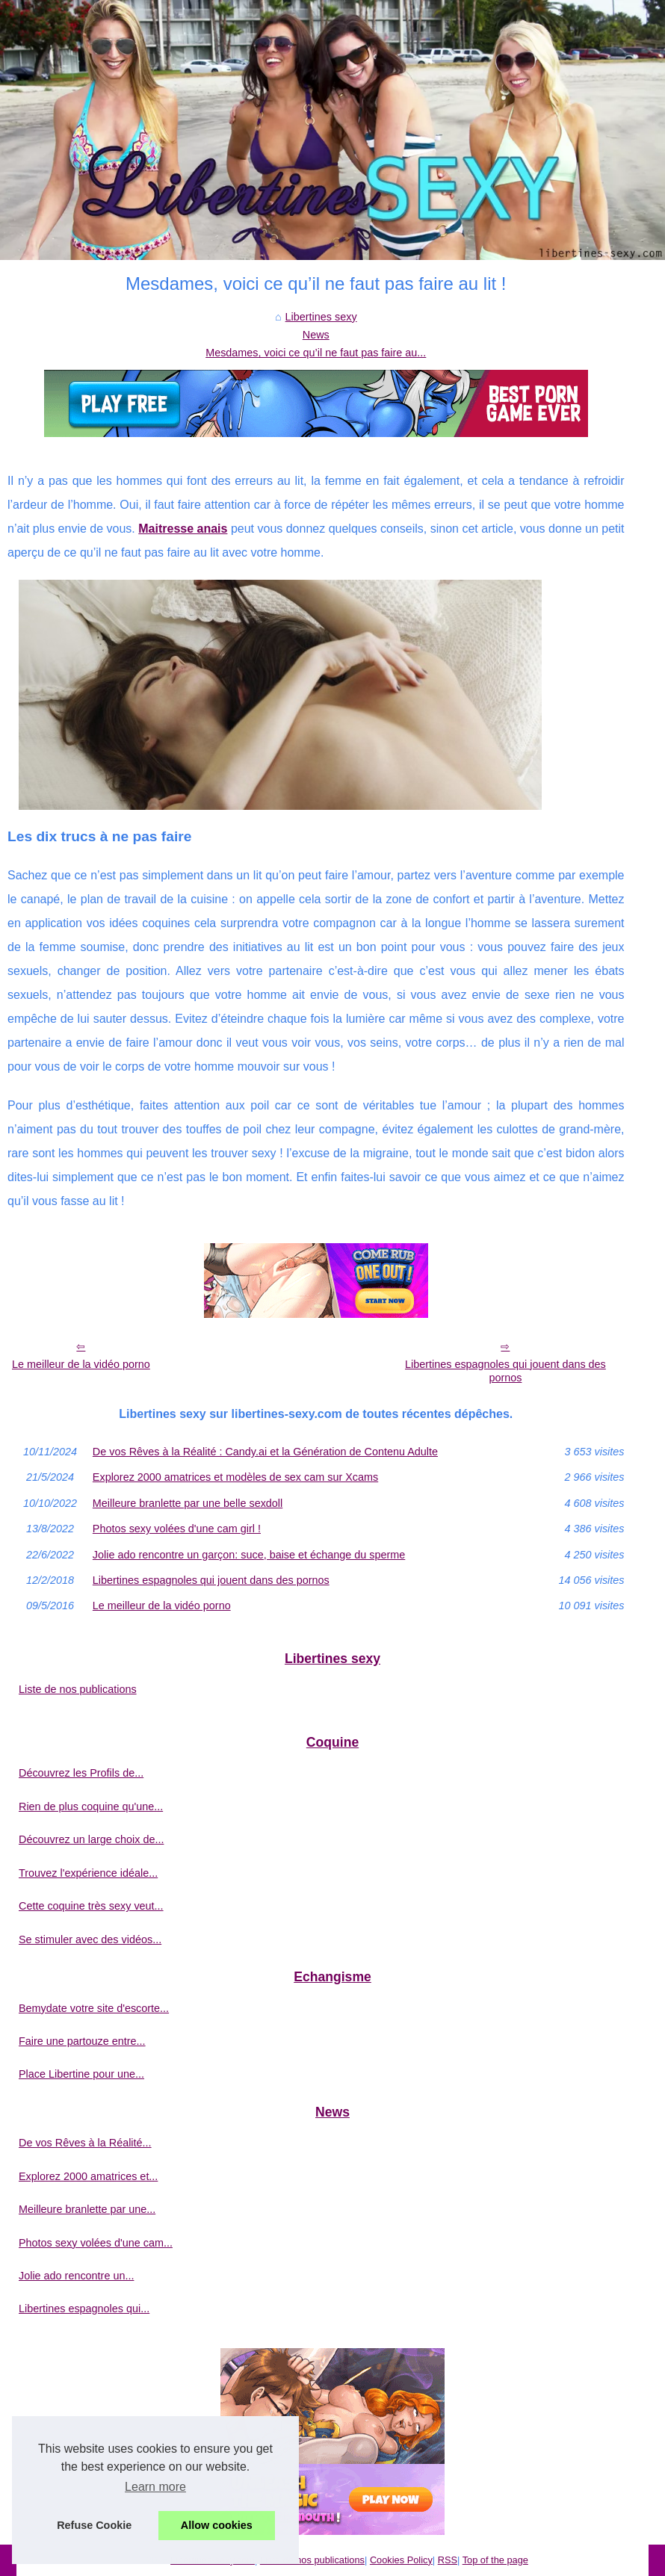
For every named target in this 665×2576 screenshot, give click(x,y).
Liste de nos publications (78, 1689)
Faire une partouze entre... (82, 2041)
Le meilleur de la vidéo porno (81, 1364)
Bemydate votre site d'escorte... (94, 2008)
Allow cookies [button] (217, 2525)
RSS (447, 2560)
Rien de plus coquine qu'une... (91, 1806)
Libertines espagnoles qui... (84, 2309)
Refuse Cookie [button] (94, 2525)
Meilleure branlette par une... (87, 2209)
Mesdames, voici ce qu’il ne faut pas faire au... (315, 353)
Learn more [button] (155, 2486)
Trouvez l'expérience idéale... (88, 1873)
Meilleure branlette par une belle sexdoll (187, 1503)
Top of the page (495, 2560)
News (316, 335)
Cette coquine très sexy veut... (91, 1906)
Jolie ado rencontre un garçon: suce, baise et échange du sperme (249, 1554)
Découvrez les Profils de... (81, 1773)
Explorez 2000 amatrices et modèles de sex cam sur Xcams (235, 1477)
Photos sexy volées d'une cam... (96, 2243)
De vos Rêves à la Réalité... (85, 2143)
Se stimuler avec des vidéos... (90, 1939)
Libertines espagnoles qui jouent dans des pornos (505, 1371)
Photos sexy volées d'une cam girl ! (177, 1528)
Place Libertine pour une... (81, 2074)
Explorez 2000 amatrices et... (88, 2176)
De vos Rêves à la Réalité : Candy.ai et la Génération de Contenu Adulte (265, 1451)
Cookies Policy (401, 2560)
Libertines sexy (321, 317)
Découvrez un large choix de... (91, 1839)
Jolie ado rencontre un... (76, 2276)
